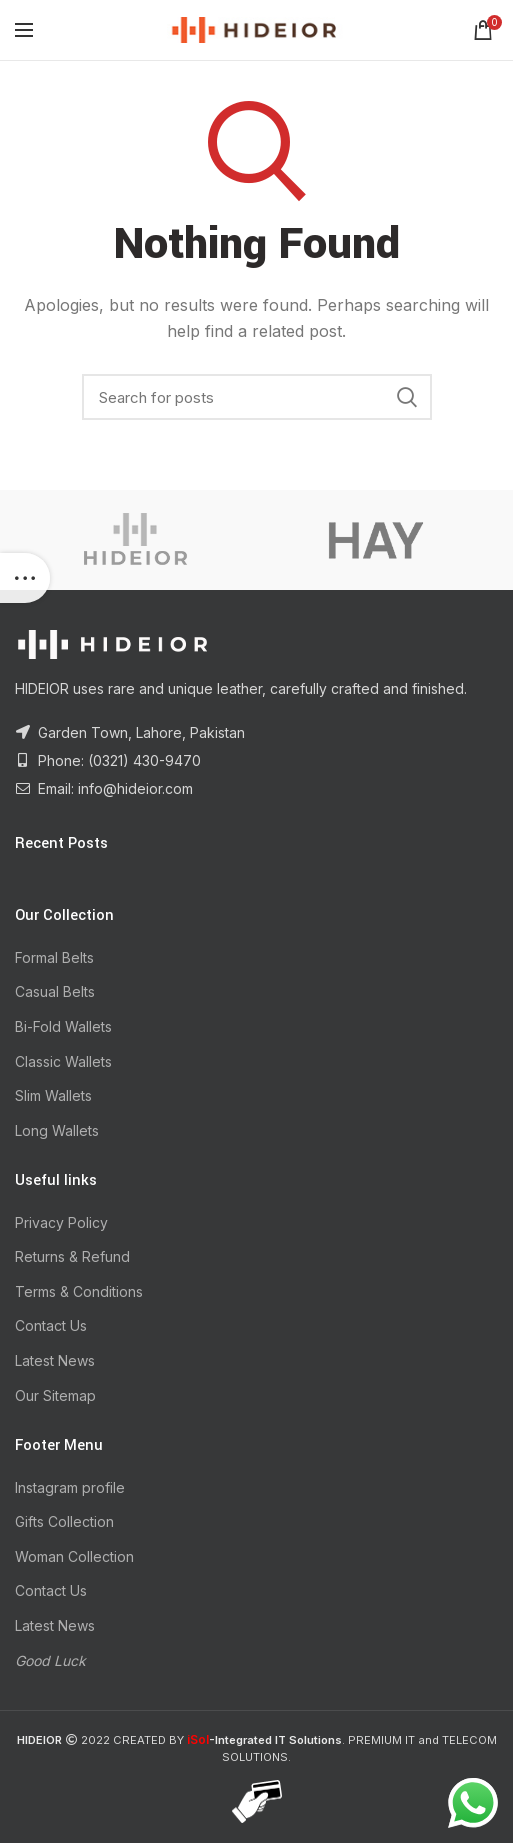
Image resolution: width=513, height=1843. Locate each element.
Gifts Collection (64, 1521)
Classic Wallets (63, 1061)
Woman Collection (74, 1556)
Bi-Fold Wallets (63, 1026)
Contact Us (51, 1325)
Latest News (55, 1360)
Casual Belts (55, 991)
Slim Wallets (53, 1095)
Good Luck (50, 1660)
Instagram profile (70, 1487)
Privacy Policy (61, 1222)
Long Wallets (57, 1130)
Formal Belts (54, 957)
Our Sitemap (55, 1395)
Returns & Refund (72, 1256)
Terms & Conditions (79, 1291)
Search (407, 397)
